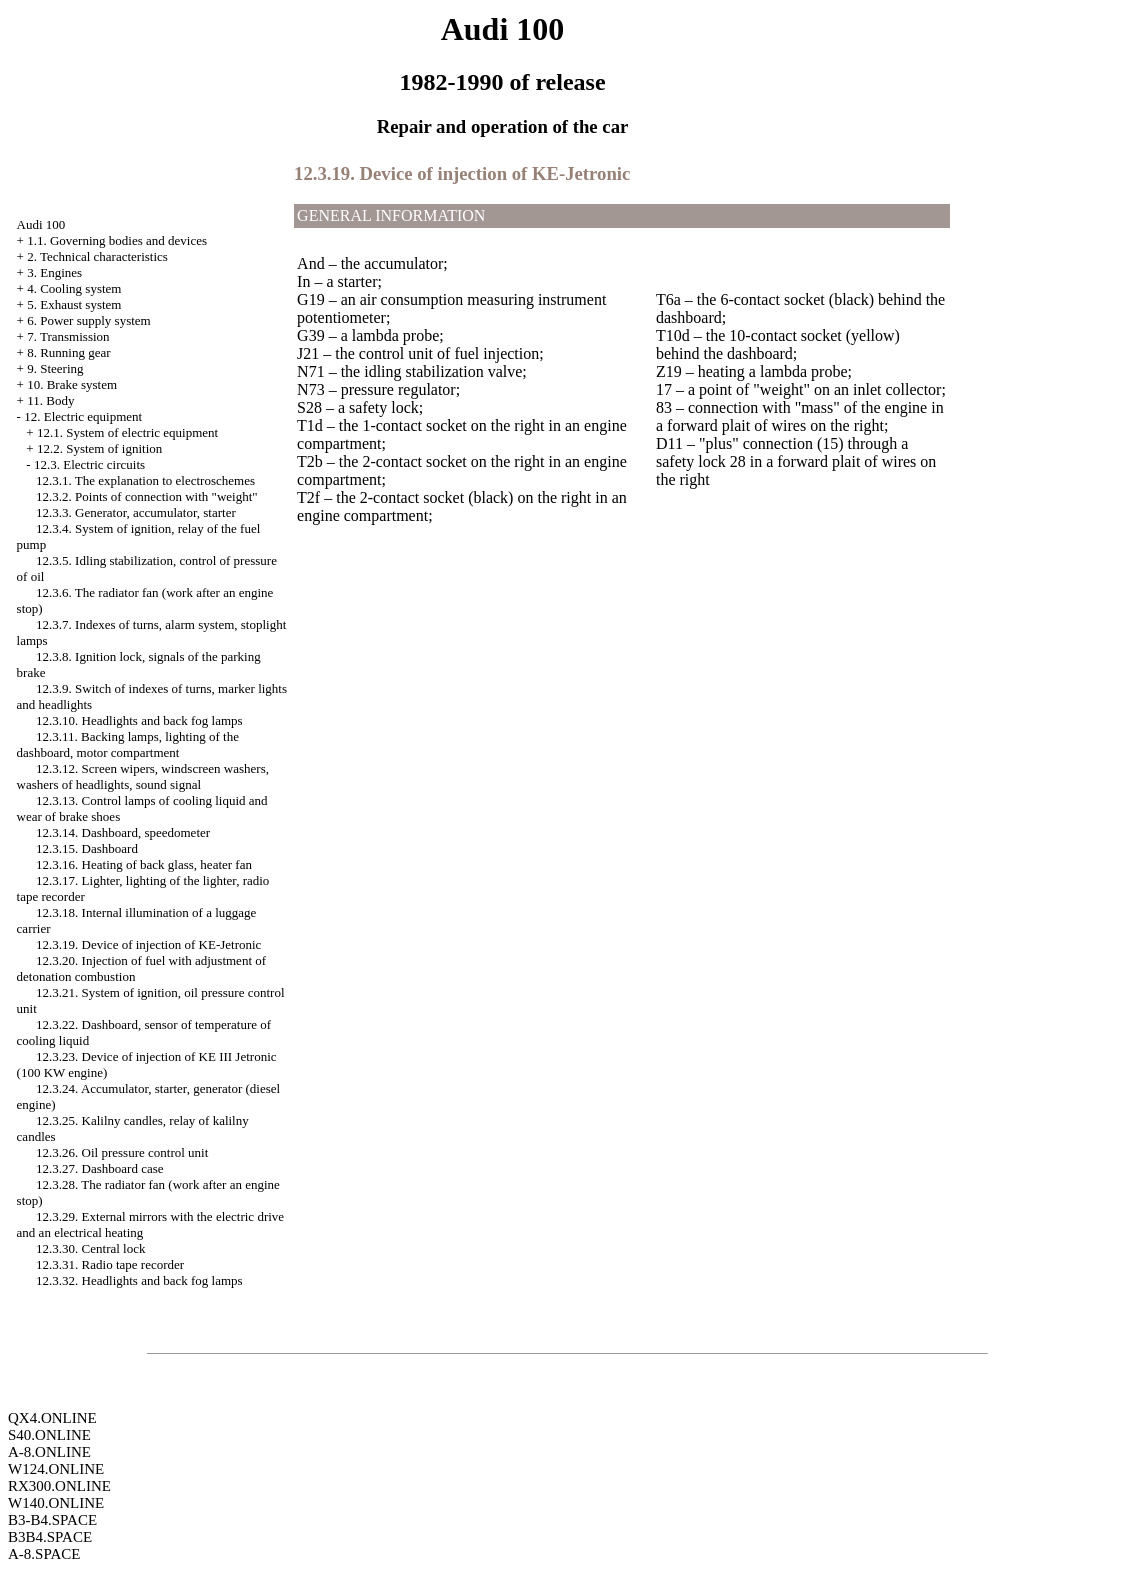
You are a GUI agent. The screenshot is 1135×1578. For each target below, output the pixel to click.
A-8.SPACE (44, 1554)
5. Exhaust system (74, 304)
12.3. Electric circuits (89, 464)
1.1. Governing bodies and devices (117, 240)
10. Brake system (72, 384)
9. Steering (55, 368)
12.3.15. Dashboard (87, 848)
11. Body (50, 400)
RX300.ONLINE (59, 1486)
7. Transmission (68, 336)
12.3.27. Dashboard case (99, 1168)
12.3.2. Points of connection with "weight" (146, 496)
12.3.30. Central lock (90, 1248)
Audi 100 (41, 224)
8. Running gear (68, 352)
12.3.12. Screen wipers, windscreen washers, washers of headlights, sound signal (143, 776)
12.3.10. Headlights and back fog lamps (139, 720)
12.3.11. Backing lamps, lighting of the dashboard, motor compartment (128, 744)
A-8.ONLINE (49, 1452)
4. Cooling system (74, 288)
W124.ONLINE (56, 1469)
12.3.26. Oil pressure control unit (122, 1152)
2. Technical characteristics (97, 256)
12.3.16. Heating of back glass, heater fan (144, 864)
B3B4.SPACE (50, 1537)
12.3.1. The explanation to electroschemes (145, 480)
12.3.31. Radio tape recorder (110, 1264)
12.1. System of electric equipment (127, 432)
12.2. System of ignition (99, 448)
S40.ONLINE (49, 1435)
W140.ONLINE (56, 1503)
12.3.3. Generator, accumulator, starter (136, 512)
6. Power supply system (89, 320)
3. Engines (54, 272)
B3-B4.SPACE (52, 1520)
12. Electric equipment (83, 416)
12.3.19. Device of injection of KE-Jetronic (148, 944)
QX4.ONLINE (52, 1418)
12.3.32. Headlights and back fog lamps (139, 1280)
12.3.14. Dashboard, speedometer (123, 832)
